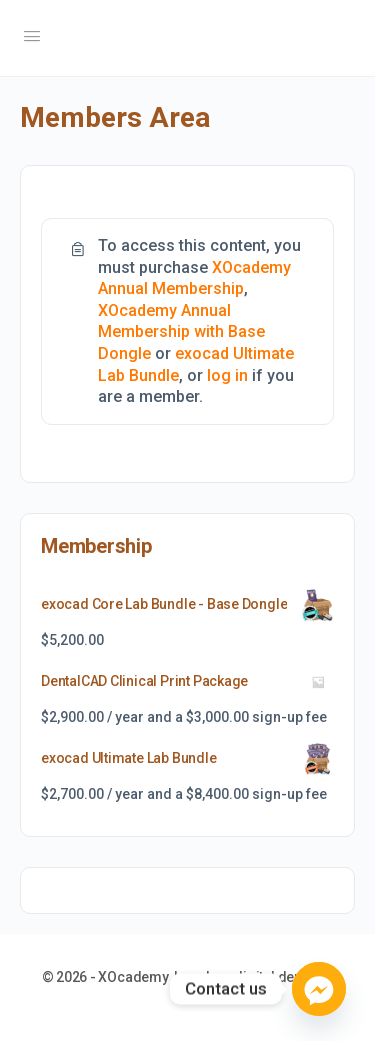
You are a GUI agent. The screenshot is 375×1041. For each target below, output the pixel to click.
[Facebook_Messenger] (319, 989)
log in (227, 375)
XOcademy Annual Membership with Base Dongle (181, 332)
